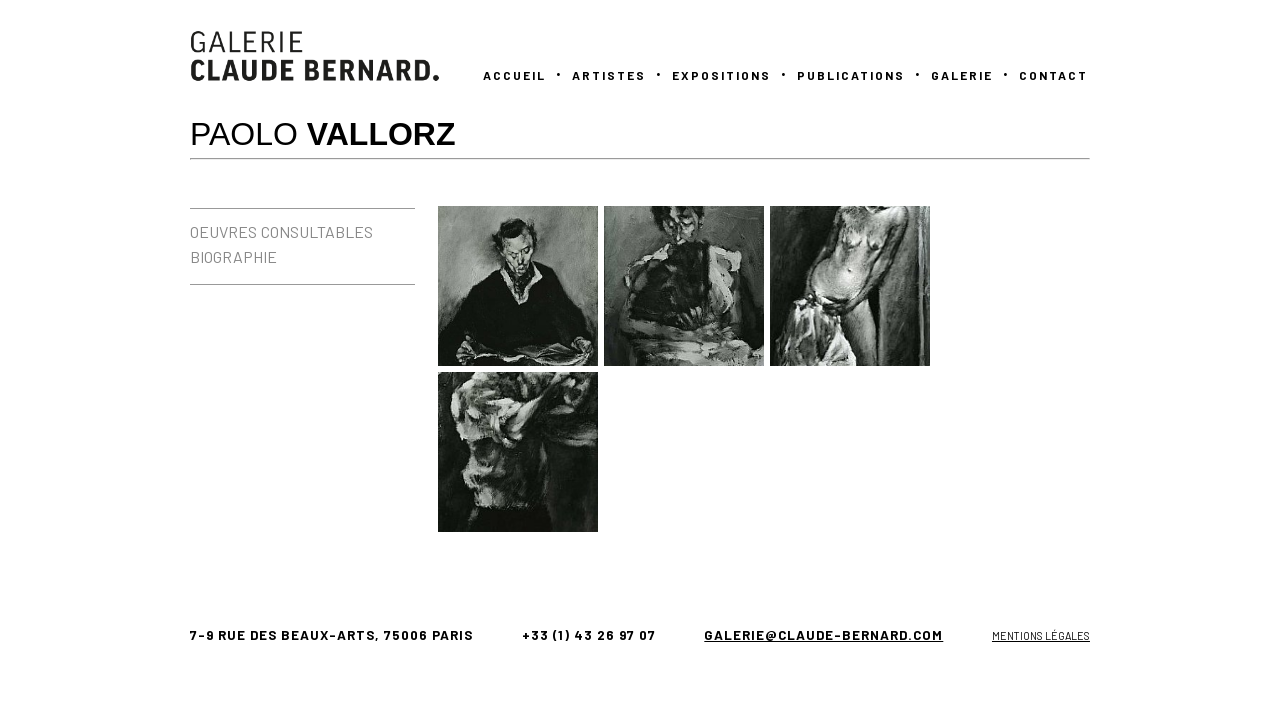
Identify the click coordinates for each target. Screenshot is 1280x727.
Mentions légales (1041, 635)
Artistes (609, 75)
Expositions (721, 75)
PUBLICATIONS (851, 75)
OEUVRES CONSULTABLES (281, 231)
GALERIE (962, 75)
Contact (1053, 75)
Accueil (514, 75)
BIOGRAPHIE (233, 256)
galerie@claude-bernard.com (823, 635)
